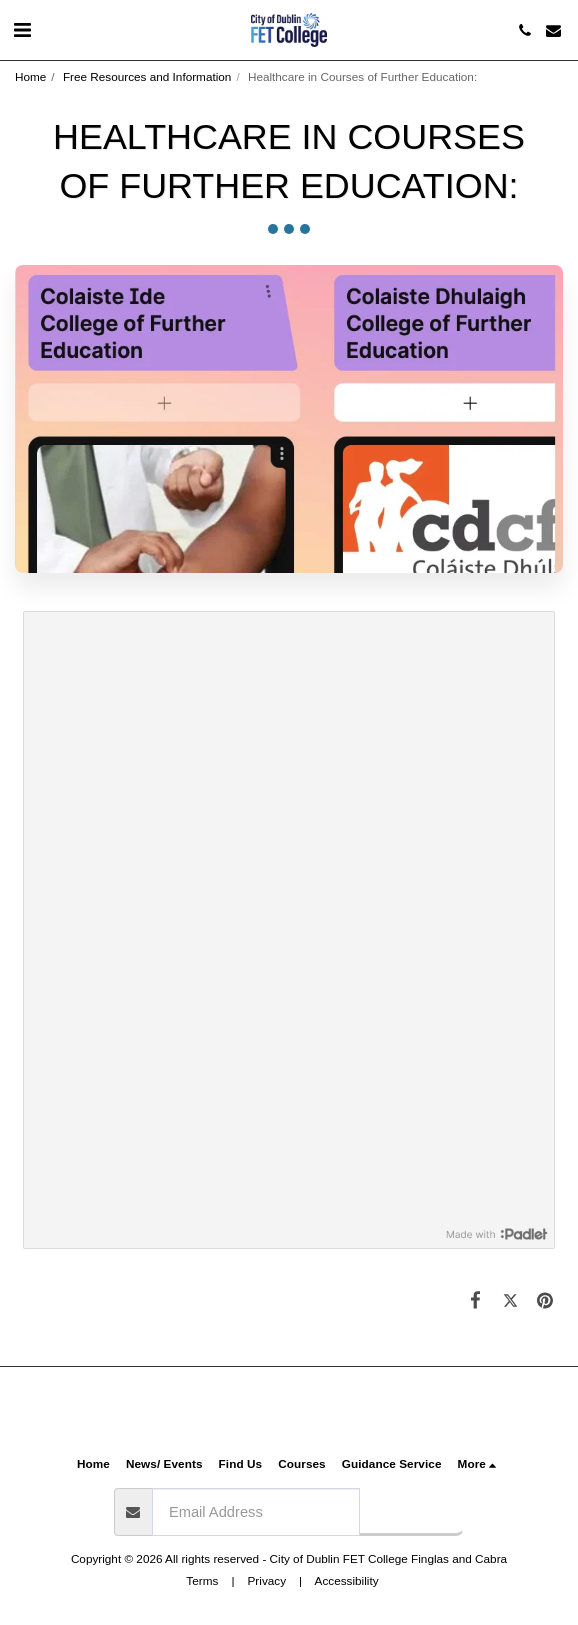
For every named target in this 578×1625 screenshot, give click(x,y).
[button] (22, 30)
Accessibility (347, 1580)
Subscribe (411, 1511)
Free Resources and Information (147, 76)
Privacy (267, 1580)
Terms (202, 1580)
